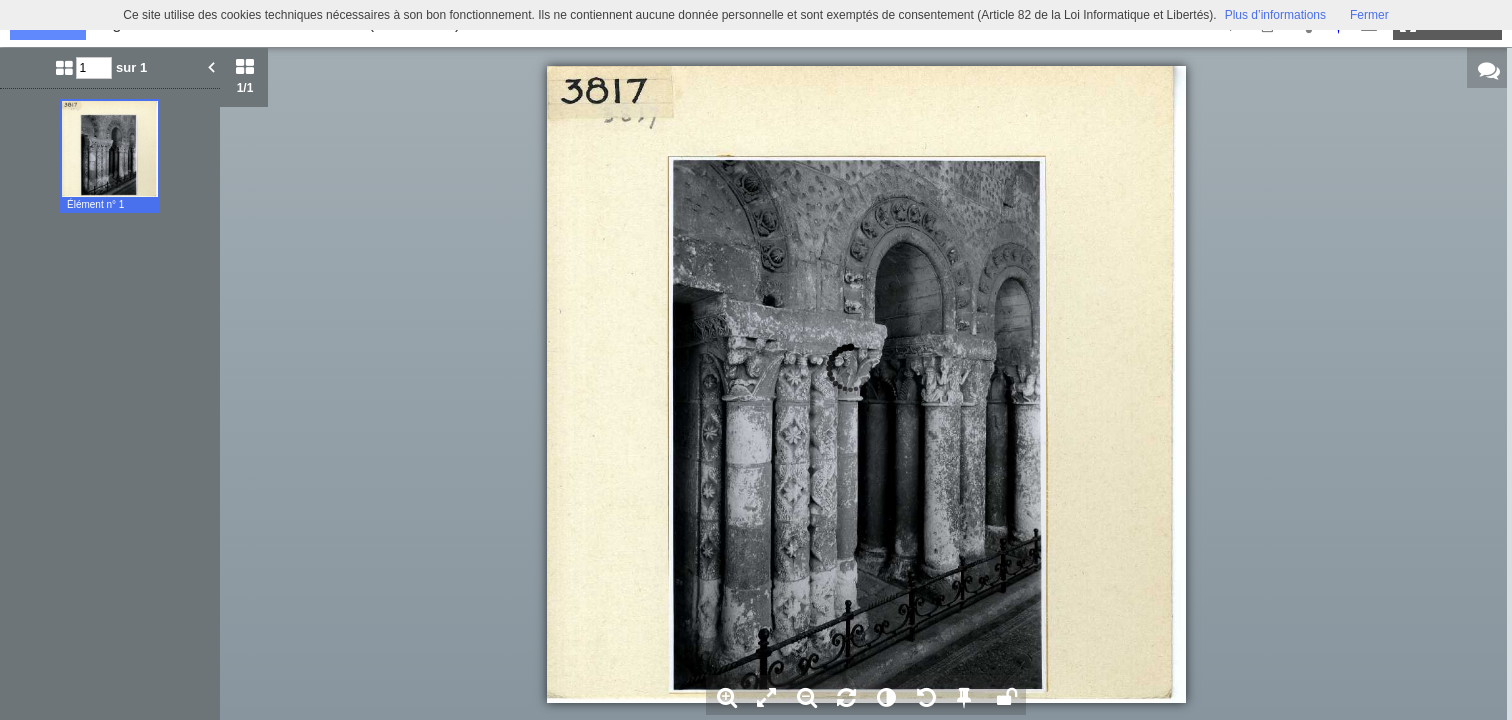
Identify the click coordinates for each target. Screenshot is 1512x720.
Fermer (1369, 15)
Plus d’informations (1275, 15)
